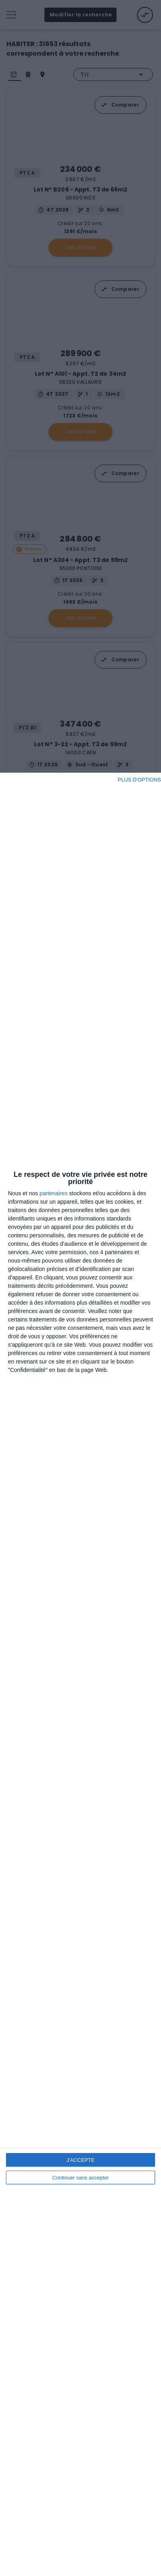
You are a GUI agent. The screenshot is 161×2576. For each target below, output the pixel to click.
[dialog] (80, 1674)
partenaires (54, 1193)
